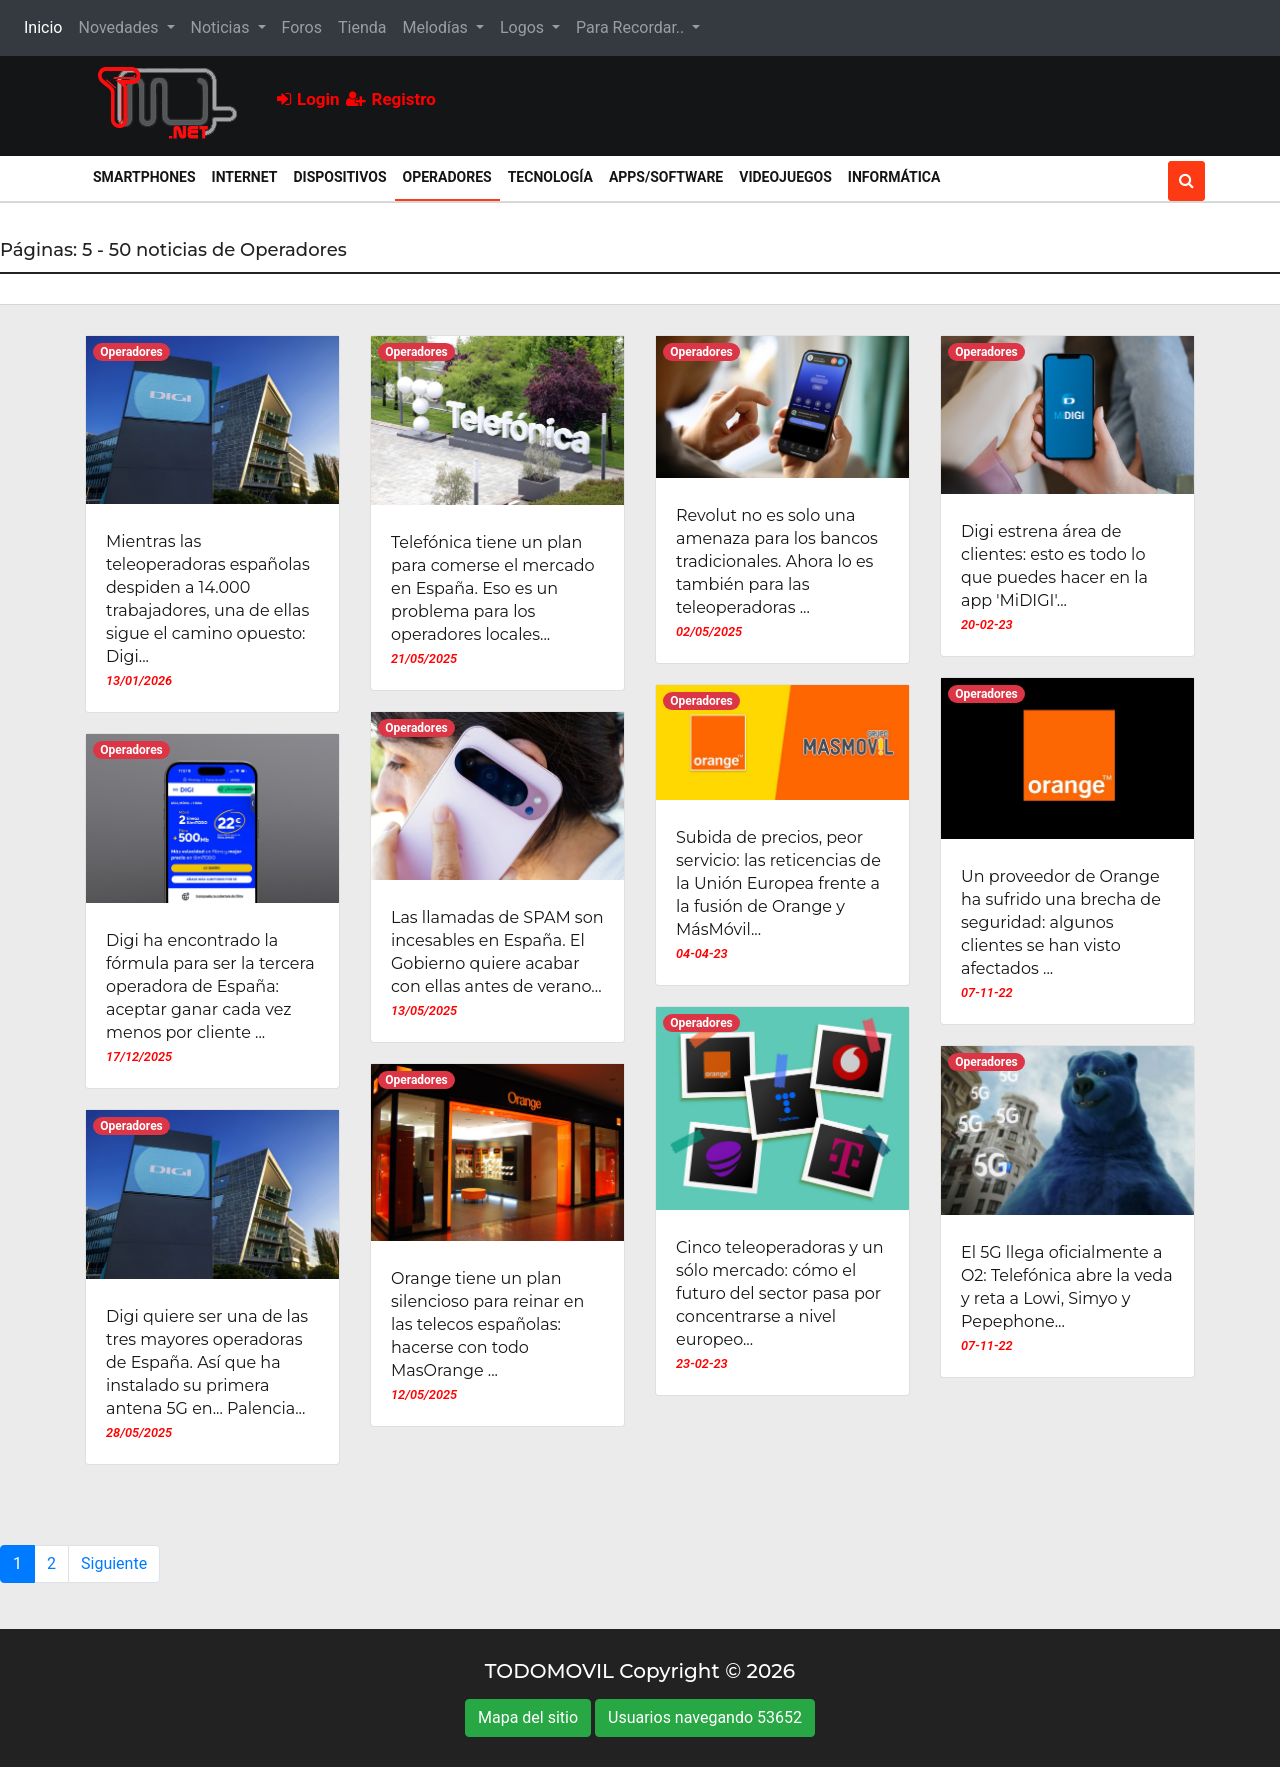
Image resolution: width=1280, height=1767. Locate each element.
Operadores (451, 175)
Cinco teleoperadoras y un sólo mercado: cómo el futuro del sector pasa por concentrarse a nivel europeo (780, 1293)
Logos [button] (524, 27)
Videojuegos (785, 177)
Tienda (362, 27)
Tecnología (550, 177)
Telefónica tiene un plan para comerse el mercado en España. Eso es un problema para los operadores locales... (493, 588)
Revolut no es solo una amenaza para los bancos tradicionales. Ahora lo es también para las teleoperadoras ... (777, 561)
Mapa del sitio (528, 1717)
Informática (894, 177)
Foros (302, 27)
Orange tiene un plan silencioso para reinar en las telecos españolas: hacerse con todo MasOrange (487, 1324)
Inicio (47, 26)
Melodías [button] (436, 27)
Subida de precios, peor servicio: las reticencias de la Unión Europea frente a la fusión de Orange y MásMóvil (778, 883)
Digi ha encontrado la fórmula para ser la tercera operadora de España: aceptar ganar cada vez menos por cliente (210, 986)
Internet (245, 177)
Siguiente (114, 1563)
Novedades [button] (120, 27)
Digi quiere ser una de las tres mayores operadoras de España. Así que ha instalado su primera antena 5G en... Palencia (207, 1362)
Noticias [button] (222, 27)
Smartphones (144, 177)
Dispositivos (339, 177)
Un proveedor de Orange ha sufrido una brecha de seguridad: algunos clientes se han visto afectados (1061, 922)
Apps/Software (666, 177)
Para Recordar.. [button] (632, 27)
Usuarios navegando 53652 (705, 1717)
